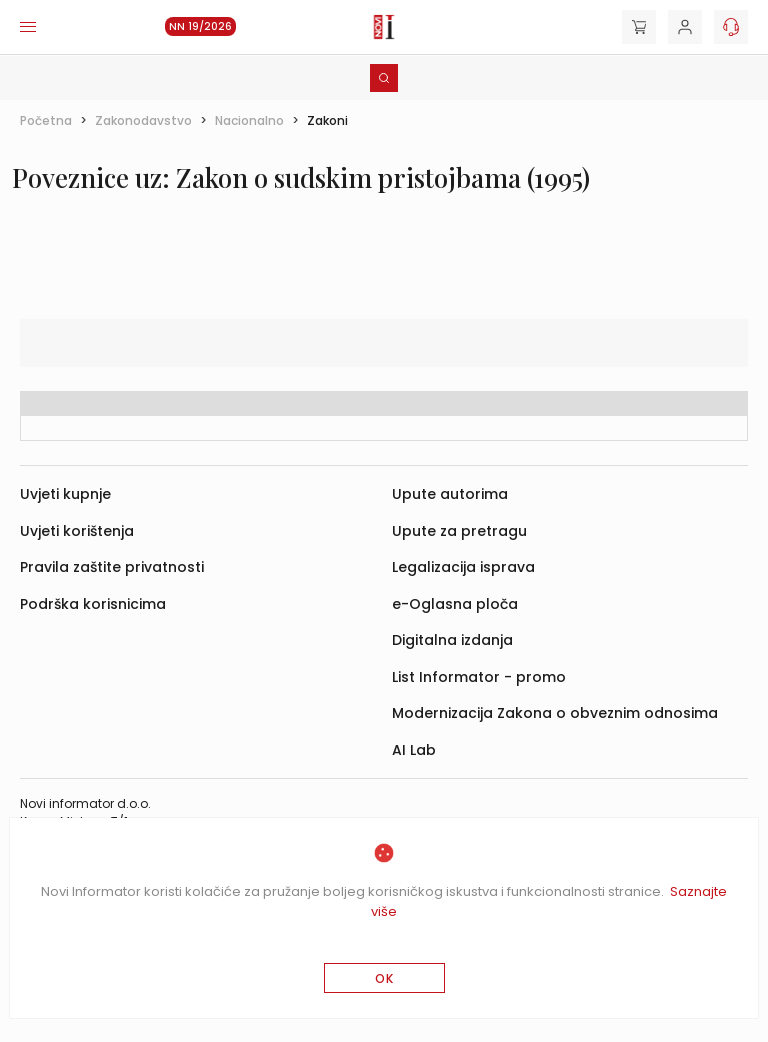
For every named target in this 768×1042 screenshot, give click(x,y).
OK (384, 978)
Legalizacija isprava (463, 567)
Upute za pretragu (459, 531)
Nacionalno (249, 120)
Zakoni (327, 120)
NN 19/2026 (200, 26)
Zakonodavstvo (143, 120)
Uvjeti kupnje (65, 494)
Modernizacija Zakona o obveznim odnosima (555, 713)
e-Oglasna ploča (455, 604)
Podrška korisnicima (93, 604)
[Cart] (639, 27)
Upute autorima (450, 494)
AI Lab (414, 750)
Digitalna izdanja (452, 640)
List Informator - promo (479, 677)
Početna (46, 120)
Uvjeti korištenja (77, 531)
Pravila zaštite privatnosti (112, 567)
